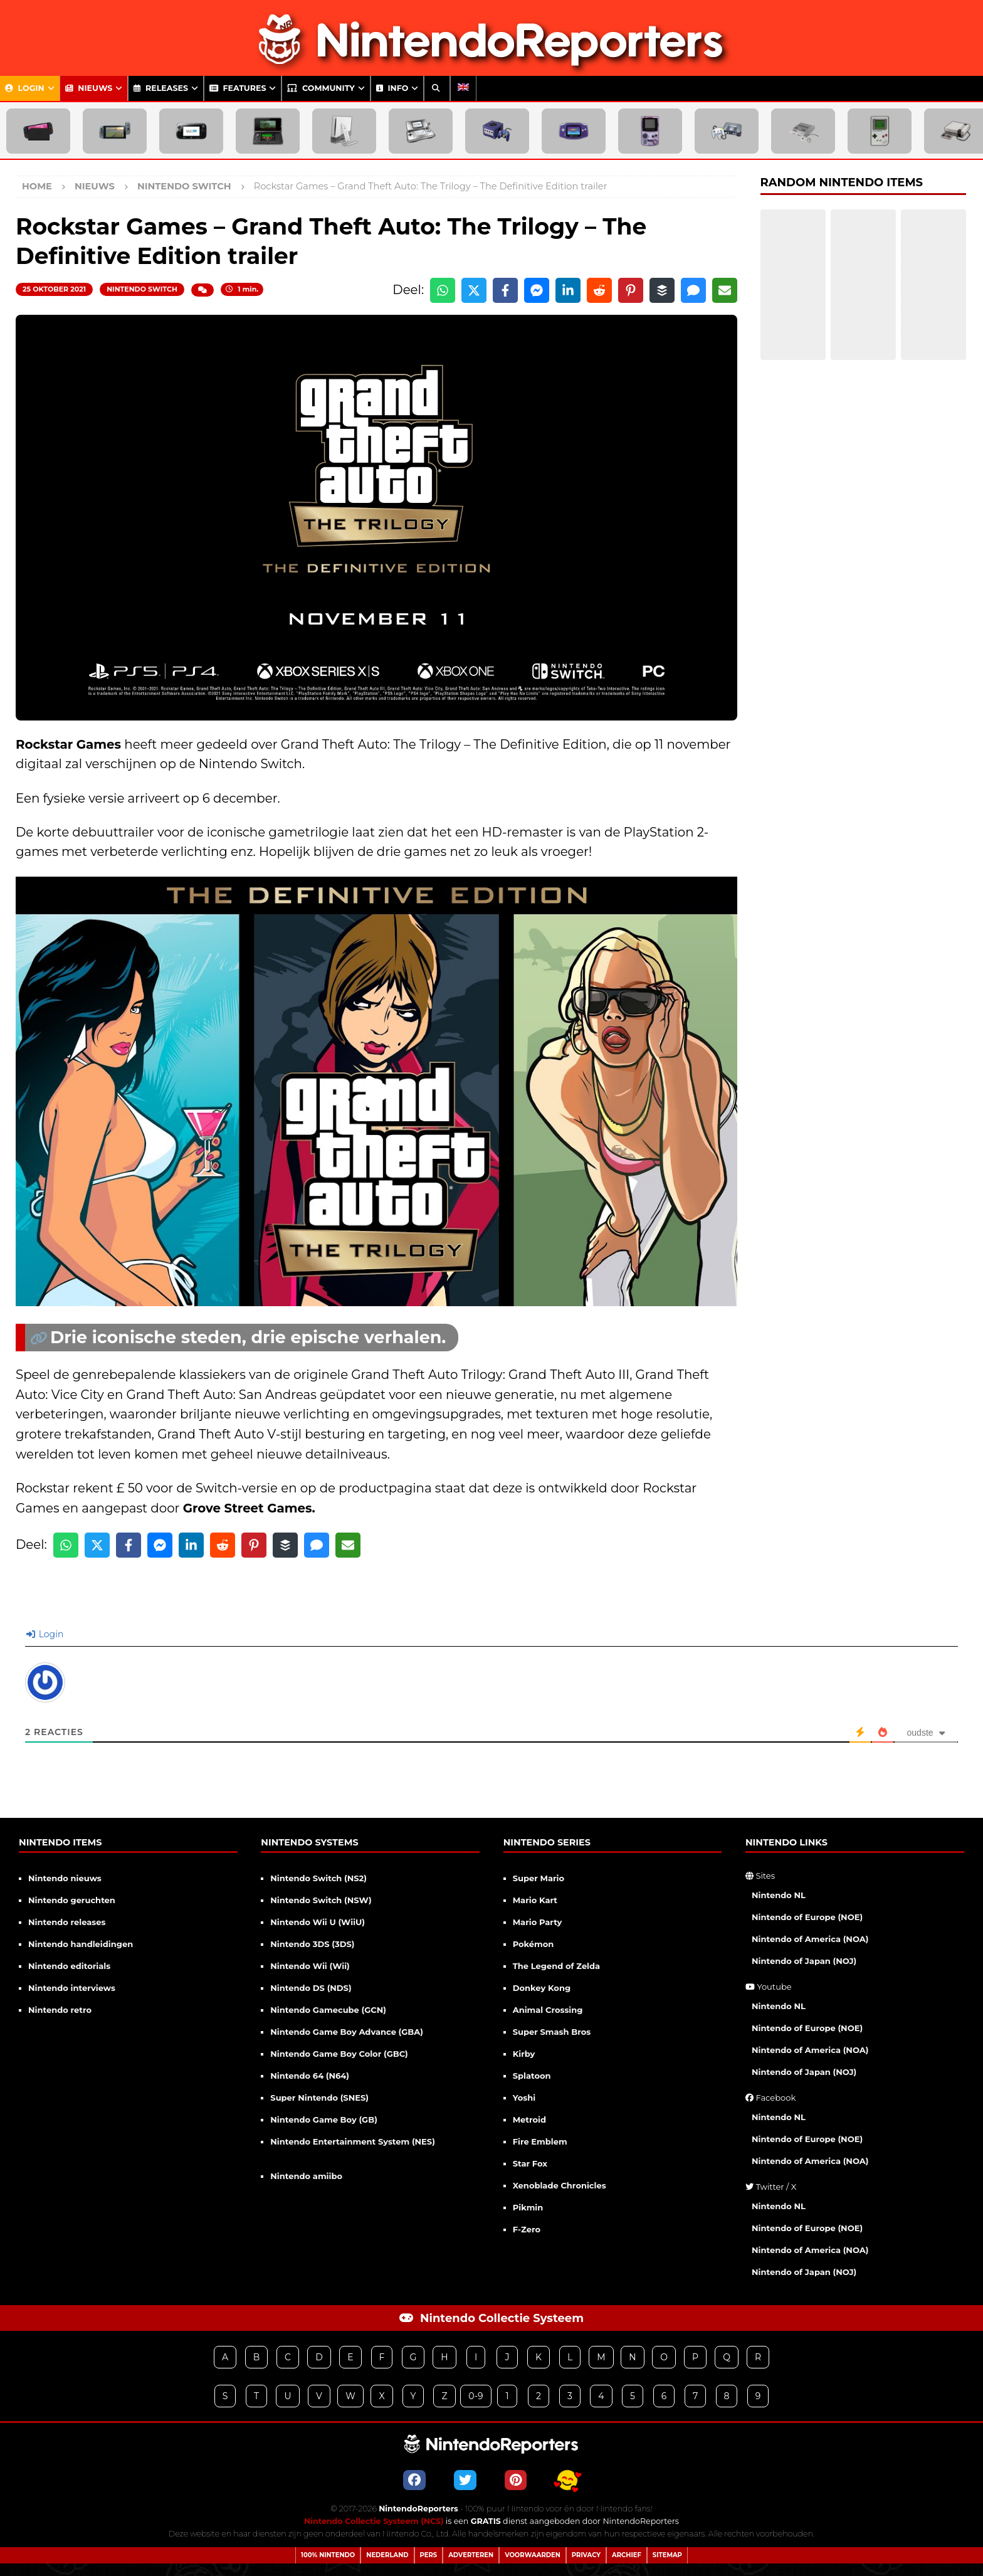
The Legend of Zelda (556, 1966)
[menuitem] (463, 88)
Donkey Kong (541, 1988)
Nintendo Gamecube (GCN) (328, 2010)
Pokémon (533, 1944)
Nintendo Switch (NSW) (320, 1900)
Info (392, 88)
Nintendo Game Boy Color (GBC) (338, 2054)
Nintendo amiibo (306, 2176)
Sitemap (667, 2555)
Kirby (524, 2054)
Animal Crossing (548, 2010)
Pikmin (528, 2207)
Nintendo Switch (142, 289)
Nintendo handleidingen (80, 1944)
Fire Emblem (540, 2141)
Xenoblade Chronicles (559, 2185)
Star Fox (530, 2163)
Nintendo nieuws (65, 1878)
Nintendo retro (60, 2010)
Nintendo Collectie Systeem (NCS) (374, 2521)
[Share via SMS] (693, 290)
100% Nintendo (328, 2555)
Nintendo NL (779, 1895)
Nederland (387, 2555)
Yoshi (524, 2098)
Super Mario (538, 1878)
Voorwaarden (532, 2555)
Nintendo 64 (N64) (309, 2076)
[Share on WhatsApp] (442, 290)
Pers (429, 2555)
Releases (161, 88)
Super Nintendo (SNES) (319, 2098)
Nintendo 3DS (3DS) (312, 1944)
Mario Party (537, 1922)
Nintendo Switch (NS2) (318, 1878)
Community (320, 88)
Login (25, 88)
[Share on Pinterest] (630, 290)
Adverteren (470, 2555)
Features (237, 88)
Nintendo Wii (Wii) (309, 1966)
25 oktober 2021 (54, 289)
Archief (626, 2555)
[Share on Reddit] (599, 290)
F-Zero (526, 2229)
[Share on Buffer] (662, 290)
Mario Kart (535, 1900)
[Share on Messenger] (536, 290)
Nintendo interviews (71, 1988)
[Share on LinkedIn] (568, 290)
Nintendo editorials (69, 1966)
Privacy (586, 2555)
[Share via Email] (724, 290)
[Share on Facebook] (505, 290)
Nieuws (89, 88)
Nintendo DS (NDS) (310, 1988)
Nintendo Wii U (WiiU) (317, 1922)
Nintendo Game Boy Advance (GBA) (346, 2032)
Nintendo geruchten (71, 1900)
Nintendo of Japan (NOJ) (804, 1961)
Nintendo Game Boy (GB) (323, 2119)
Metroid (529, 2119)
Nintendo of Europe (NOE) (807, 1917)
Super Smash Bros (552, 2032)
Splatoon (532, 2076)
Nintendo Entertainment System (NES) (352, 2141)
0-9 (475, 2396)
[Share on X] (473, 290)
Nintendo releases (66, 1922)
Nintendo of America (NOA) (810, 1939)
